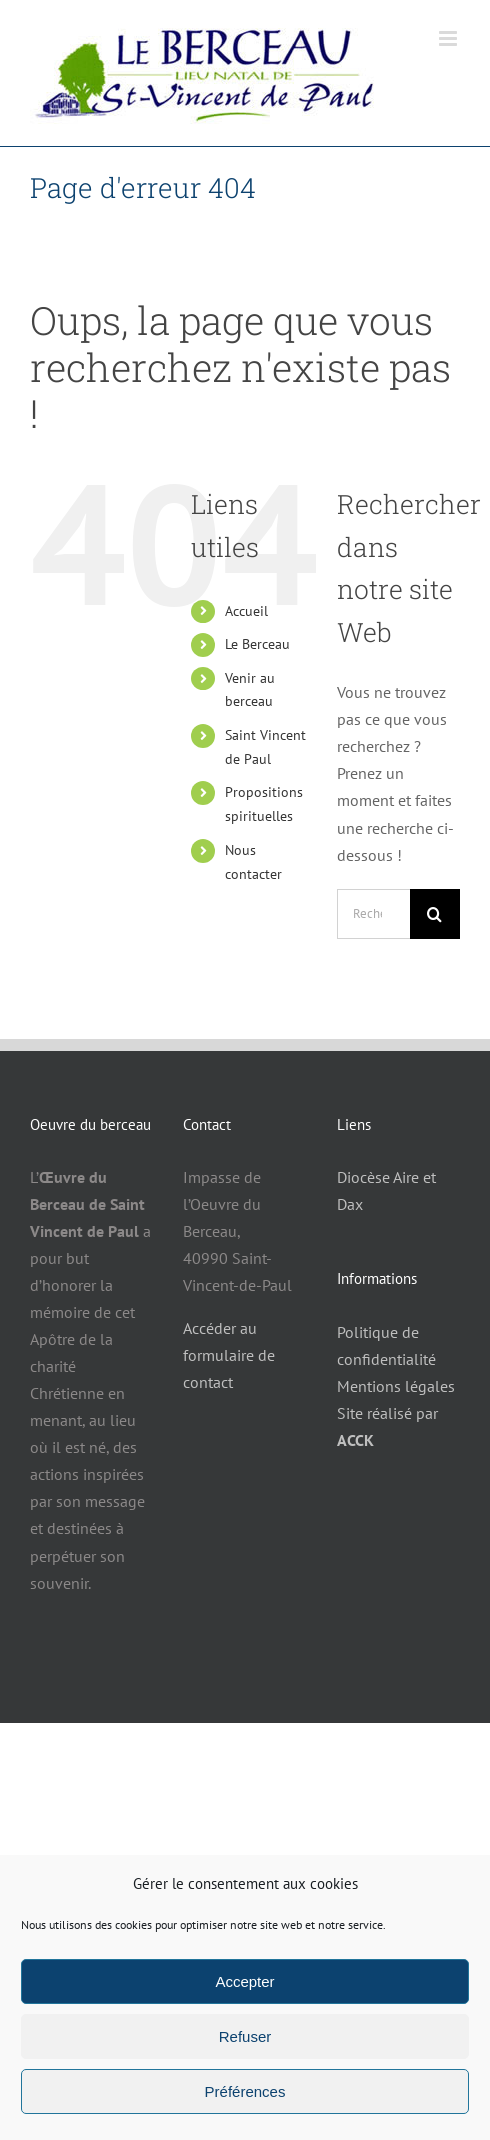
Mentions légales (396, 1386)
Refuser (245, 2036)
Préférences (245, 2091)
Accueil (246, 611)
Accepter (244, 1981)
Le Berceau (257, 644)
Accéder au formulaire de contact (229, 1355)
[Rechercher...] (373, 914)
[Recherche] (435, 914)
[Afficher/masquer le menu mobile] (449, 38)
